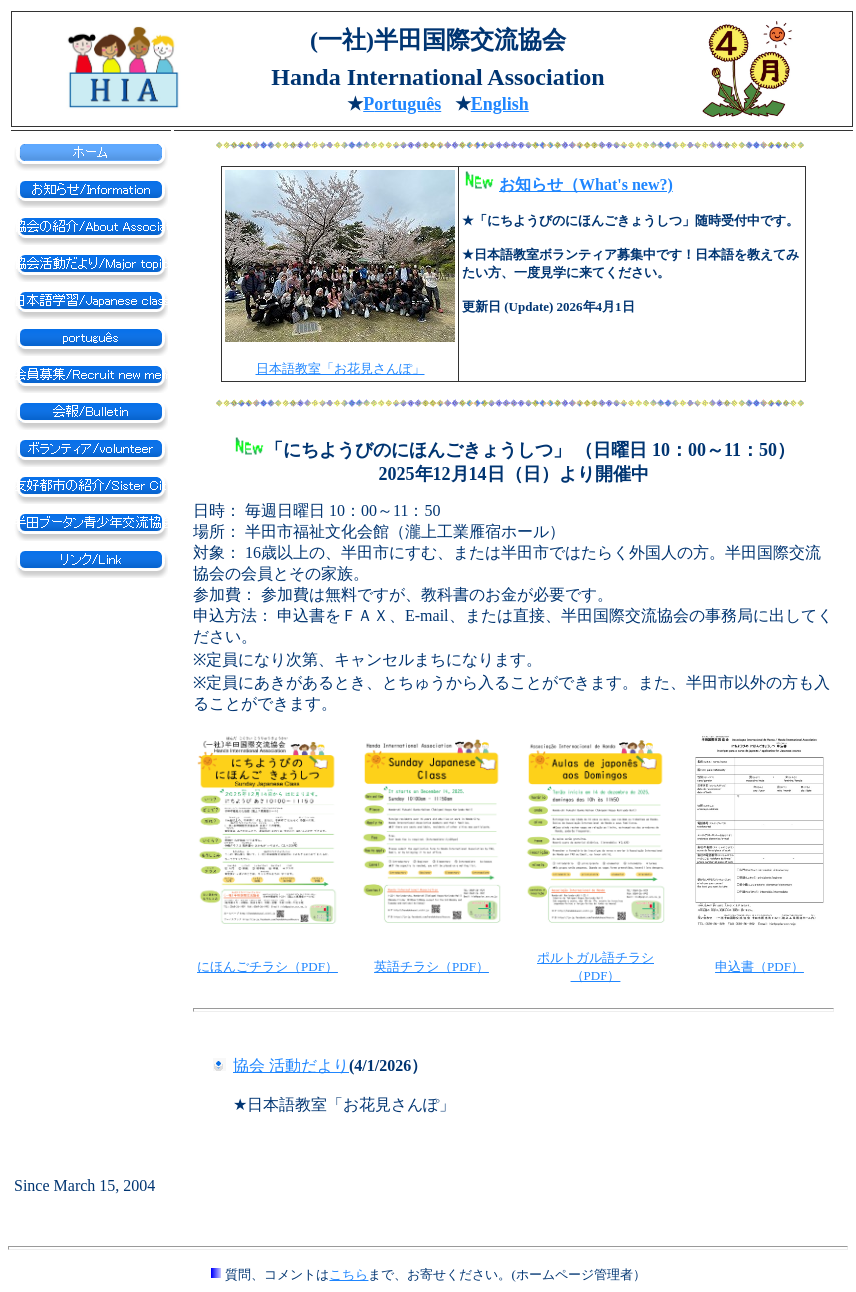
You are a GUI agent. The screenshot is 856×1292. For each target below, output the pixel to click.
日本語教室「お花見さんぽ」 (340, 368)
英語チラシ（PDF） (431, 966)
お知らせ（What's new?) (586, 184)
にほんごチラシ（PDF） (267, 966)
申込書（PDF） (759, 966)
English (500, 104)
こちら (348, 1274)
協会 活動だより (291, 1065)
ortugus (402, 104)
